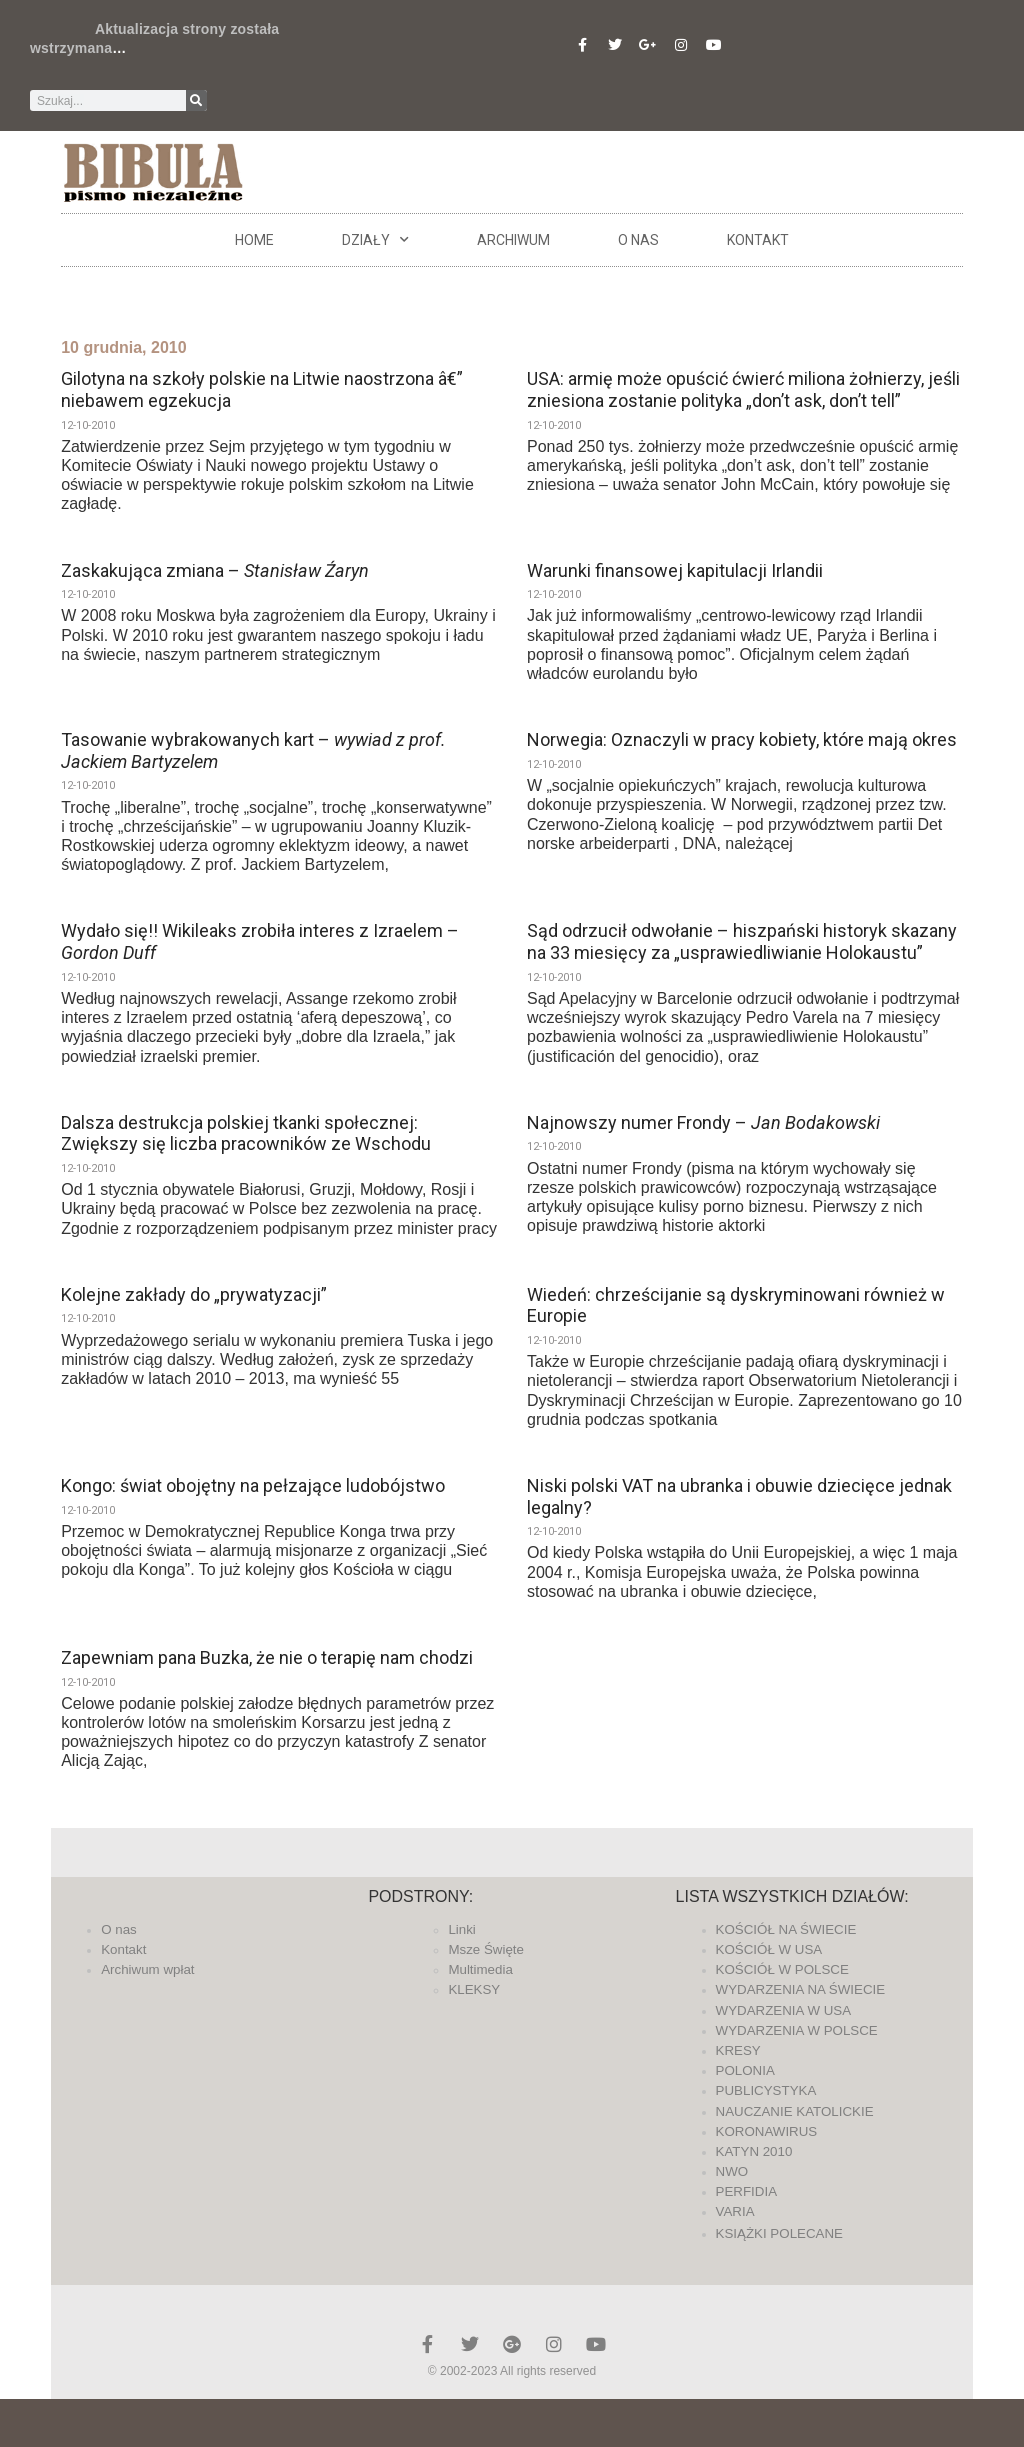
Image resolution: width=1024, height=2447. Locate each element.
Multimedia (480, 1969)
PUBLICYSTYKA (766, 2090)
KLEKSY (474, 1989)
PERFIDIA (746, 2191)
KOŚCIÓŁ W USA (769, 1949)
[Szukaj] (196, 100)
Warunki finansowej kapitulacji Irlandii (675, 570)
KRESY (738, 2050)
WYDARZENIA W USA (784, 2010)
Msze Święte (486, 1949)
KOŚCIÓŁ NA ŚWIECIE (786, 1929)
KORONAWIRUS (767, 2131)
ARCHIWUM (513, 240)
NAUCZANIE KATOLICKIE (795, 2111)
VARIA (735, 2211)
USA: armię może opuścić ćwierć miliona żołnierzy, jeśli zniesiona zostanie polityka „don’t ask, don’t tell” (743, 389)
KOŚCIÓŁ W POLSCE (782, 1969)
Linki (461, 1929)
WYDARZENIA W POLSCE (797, 2030)
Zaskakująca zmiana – (215, 570)
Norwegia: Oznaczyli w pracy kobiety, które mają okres (742, 739)
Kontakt (758, 240)
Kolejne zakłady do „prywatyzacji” (194, 1294)
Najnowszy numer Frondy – (703, 1122)
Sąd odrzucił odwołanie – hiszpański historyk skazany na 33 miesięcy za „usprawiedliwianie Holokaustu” (742, 941)
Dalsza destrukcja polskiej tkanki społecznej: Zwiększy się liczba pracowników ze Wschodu (246, 1133)
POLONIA (745, 2070)
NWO (732, 2171)
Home (254, 240)
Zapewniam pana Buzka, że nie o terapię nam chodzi (267, 1657)
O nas (638, 240)
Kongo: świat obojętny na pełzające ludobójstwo (253, 1485)
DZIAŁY (375, 240)
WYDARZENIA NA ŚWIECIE (801, 1989)
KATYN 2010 (754, 2151)
